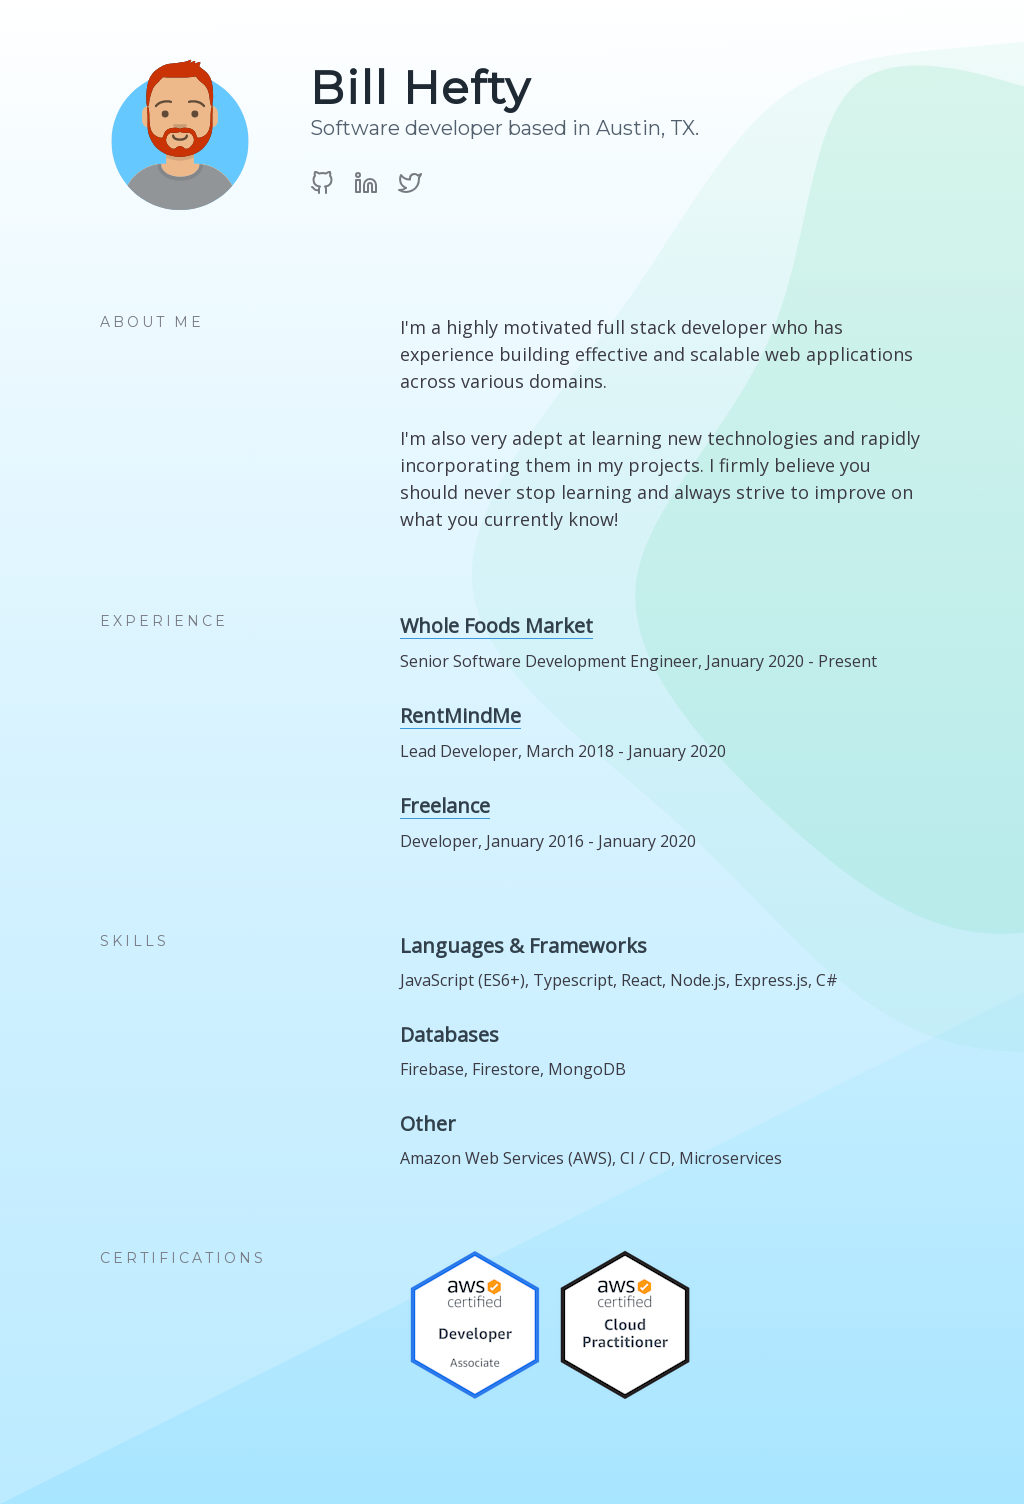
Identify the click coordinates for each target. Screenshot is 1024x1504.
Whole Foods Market (496, 626)
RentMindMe (460, 716)
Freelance (445, 806)
